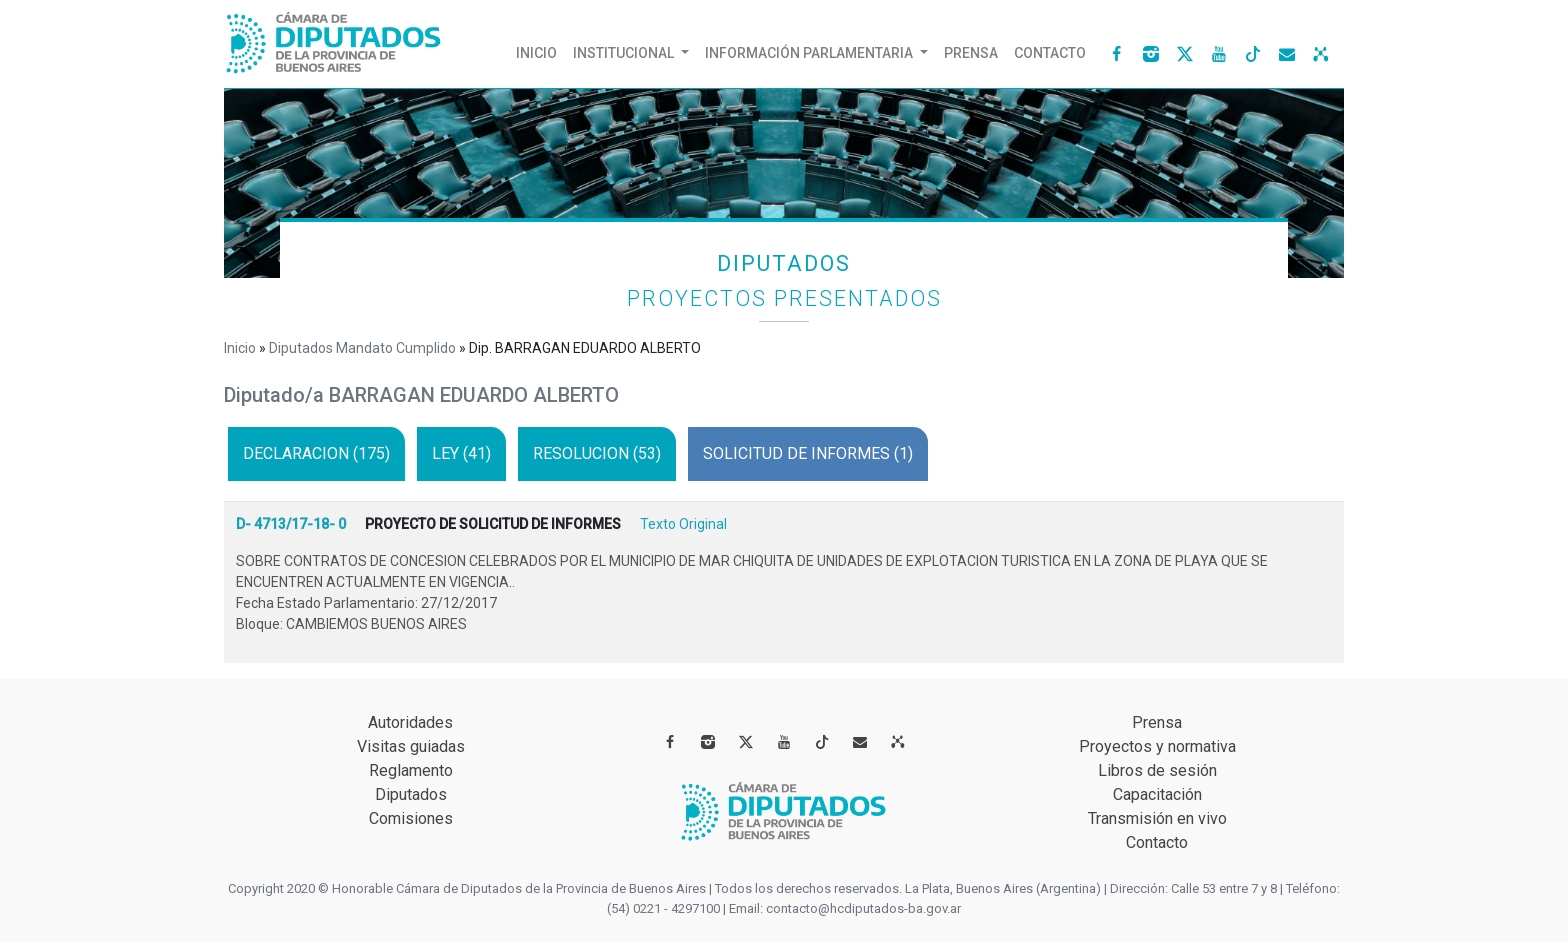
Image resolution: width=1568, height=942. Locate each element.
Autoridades (410, 722)
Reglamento (411, 770)
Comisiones (411, 818)
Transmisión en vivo (1157, 818)
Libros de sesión (1157, 770)
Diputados (411, 794)
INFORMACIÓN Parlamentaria (810, 53)
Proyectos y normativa (1157, 746)
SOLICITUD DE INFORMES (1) (808, 453)
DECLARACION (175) (316, 453)
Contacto (1050, 53)
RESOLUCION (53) (597, 453)
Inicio (540, 48)
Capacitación (1157, 794)
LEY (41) (461, 453)
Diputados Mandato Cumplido (362, 348)
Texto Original (683, 524)
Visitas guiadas (411, 746)
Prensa (971, 53)
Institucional (625, 53)
